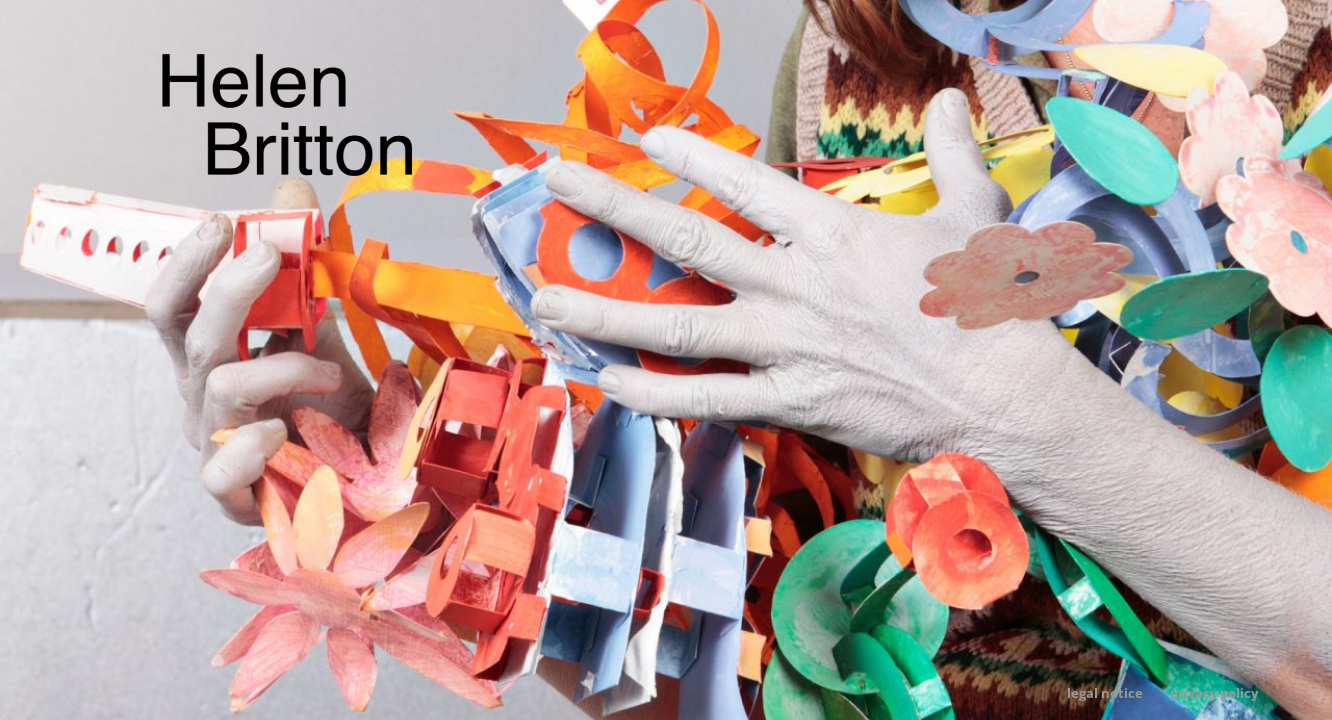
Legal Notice (1105, 693)
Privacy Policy (1214, 693)
